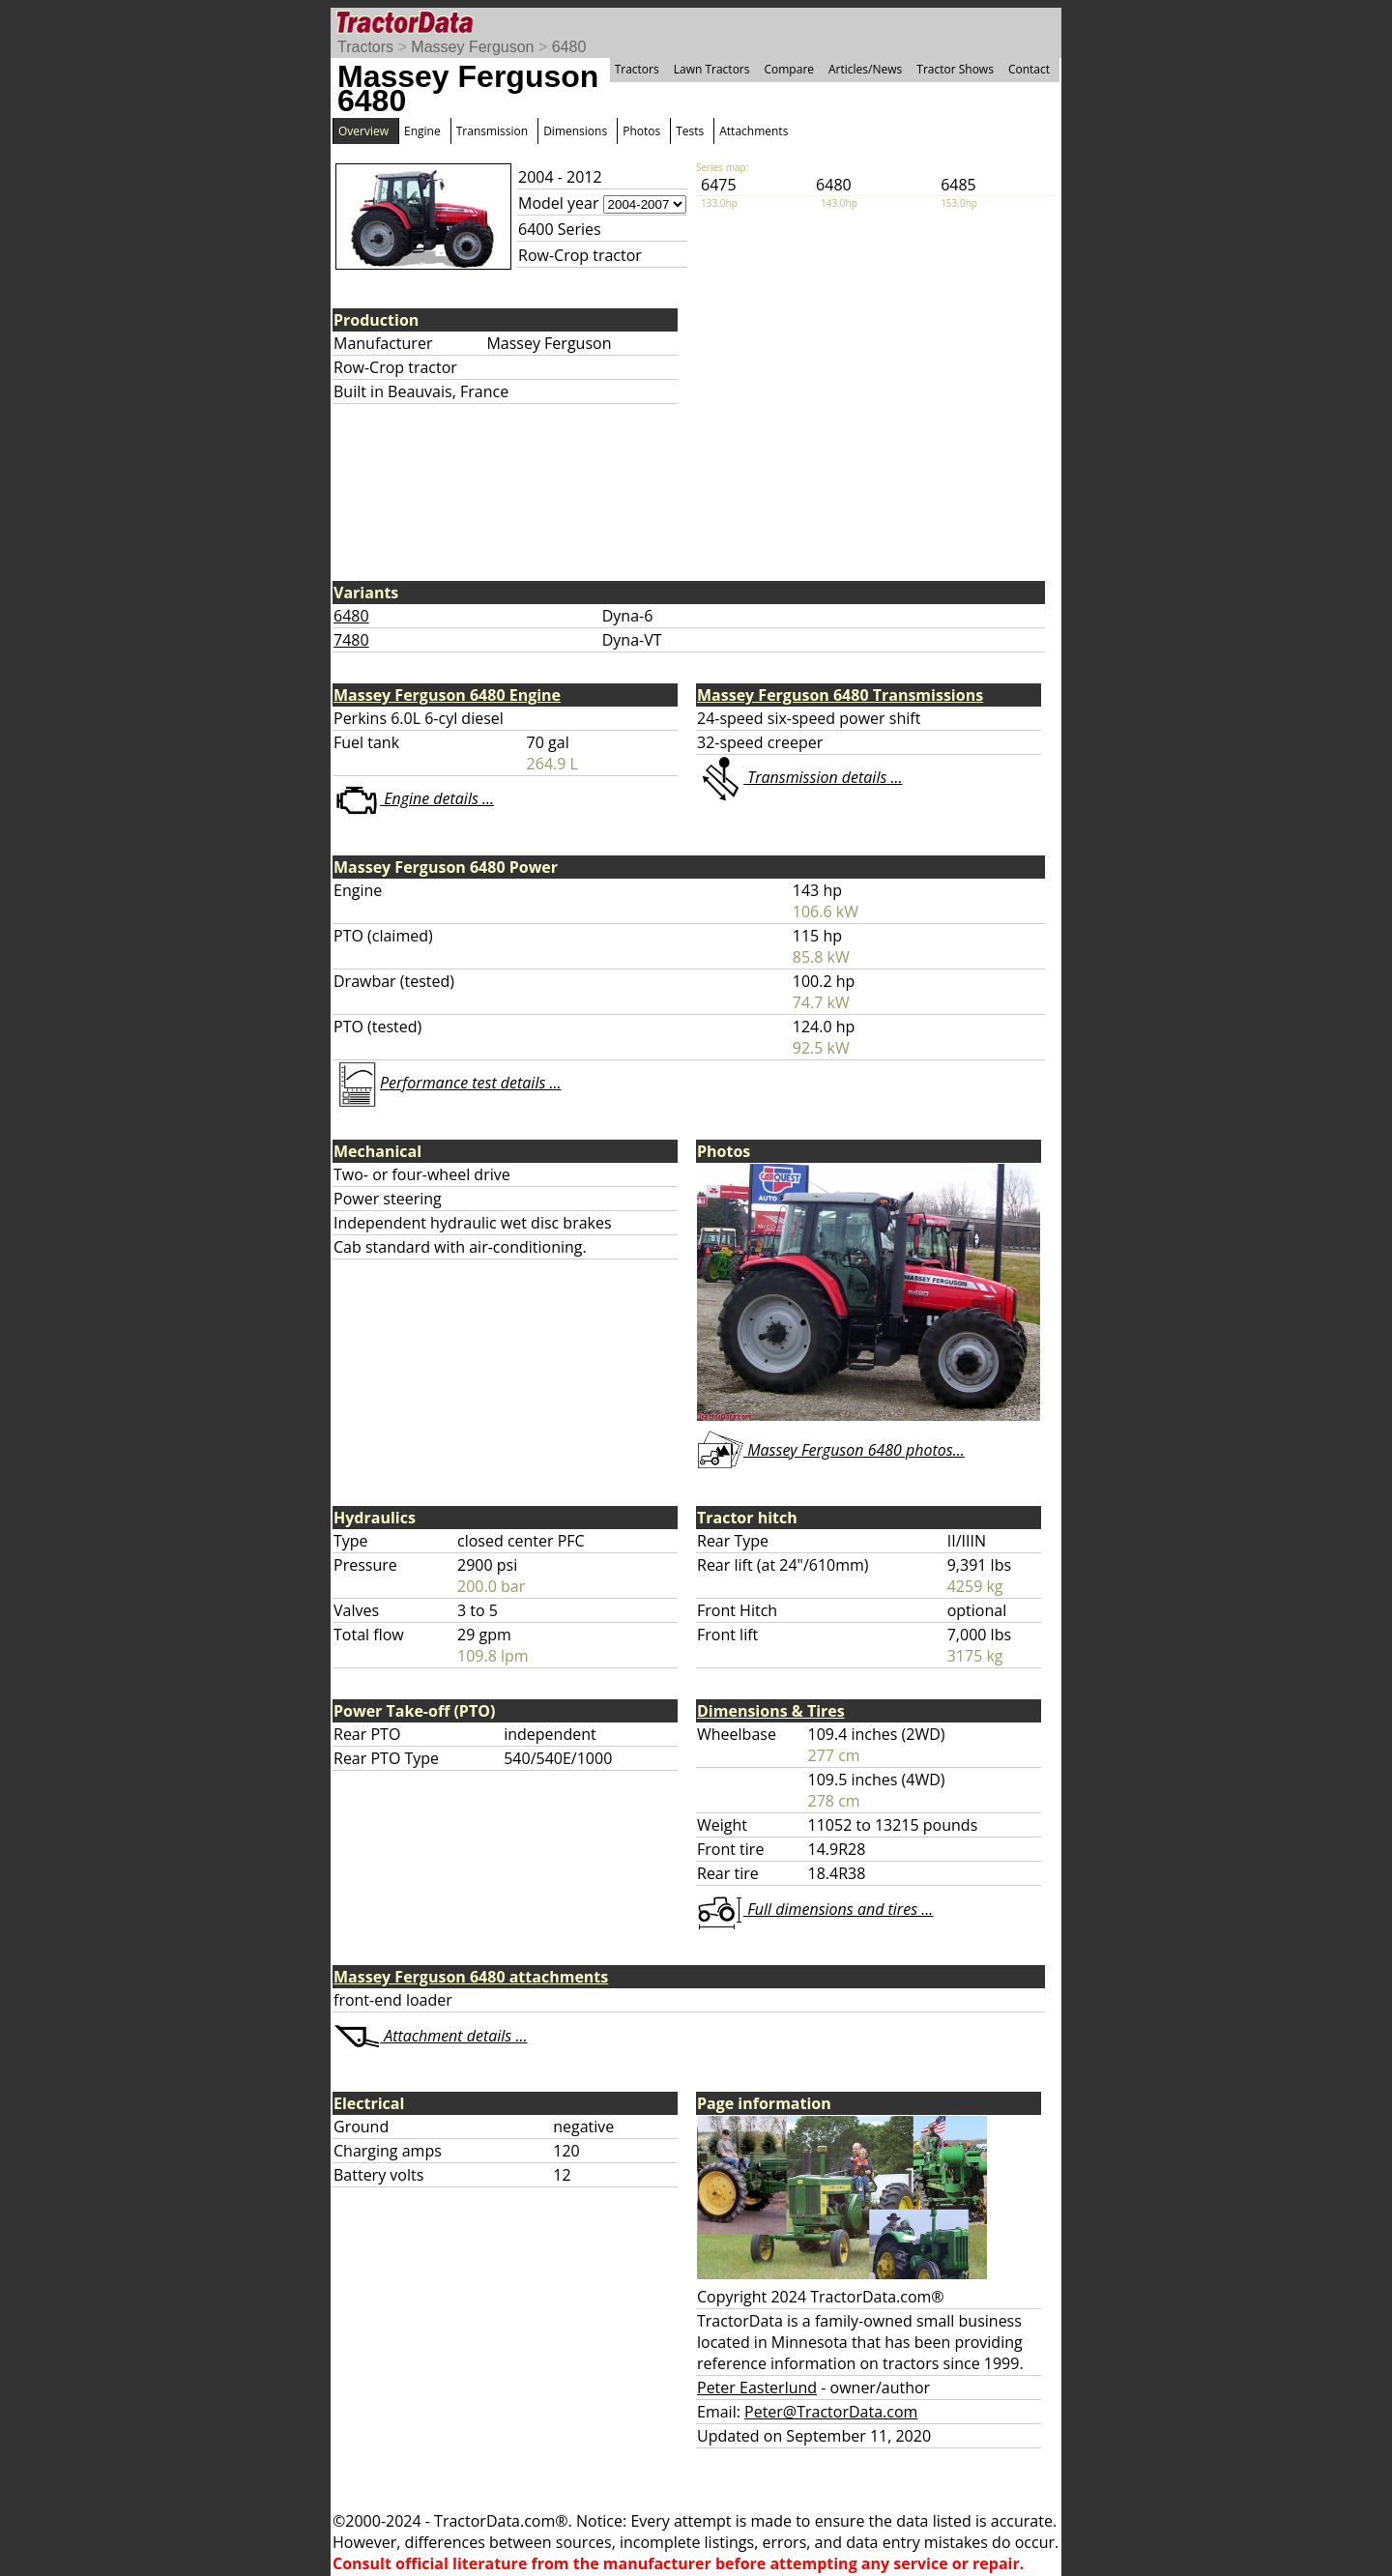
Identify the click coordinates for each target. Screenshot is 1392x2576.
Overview (363, 131)
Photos (641, 131)
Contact (1029, 69)
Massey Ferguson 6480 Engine (447, 695)
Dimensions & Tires (771, 1711)
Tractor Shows (955, 69)
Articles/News (865, 69)
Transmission (492, 131)
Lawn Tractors (712, 69)
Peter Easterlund (757, 2387)
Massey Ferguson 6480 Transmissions (840, 695)
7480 (351, 640)
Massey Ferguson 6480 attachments (471, 1976)
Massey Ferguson (472, 47)
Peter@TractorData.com (830, 2411)
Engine (422, 131)
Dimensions (575, 131)
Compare (789, 69)
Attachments (753, 131)
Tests (690, 131)
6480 (569, 47)
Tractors (365, 47)
